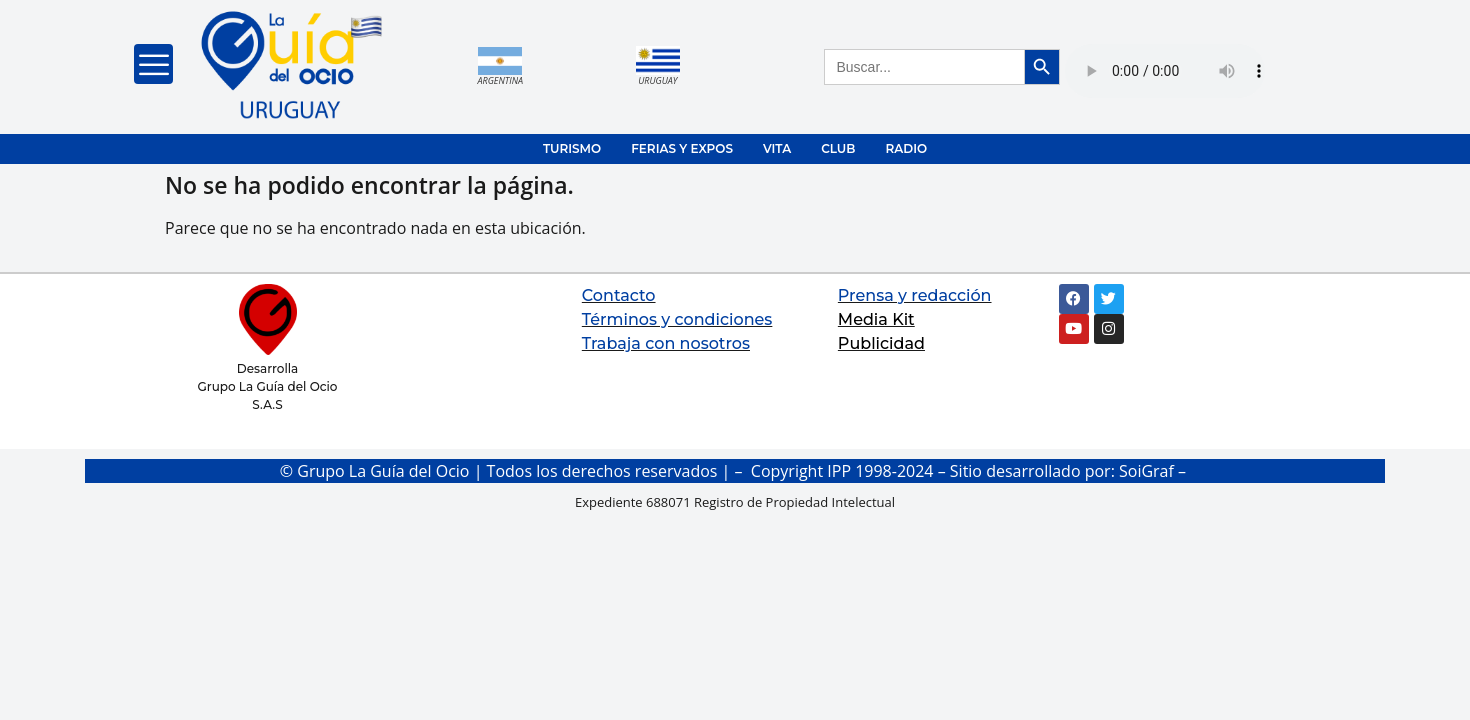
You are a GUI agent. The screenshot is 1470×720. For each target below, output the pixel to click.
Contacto (619, 295)
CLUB (838, 148)
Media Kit (876, 319)
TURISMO (572, 148)
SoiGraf (1146, 471)
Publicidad (881, 343)
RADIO (906, 148)
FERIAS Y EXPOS (682, 148)
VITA (777, 148)
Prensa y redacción (915, 295)
